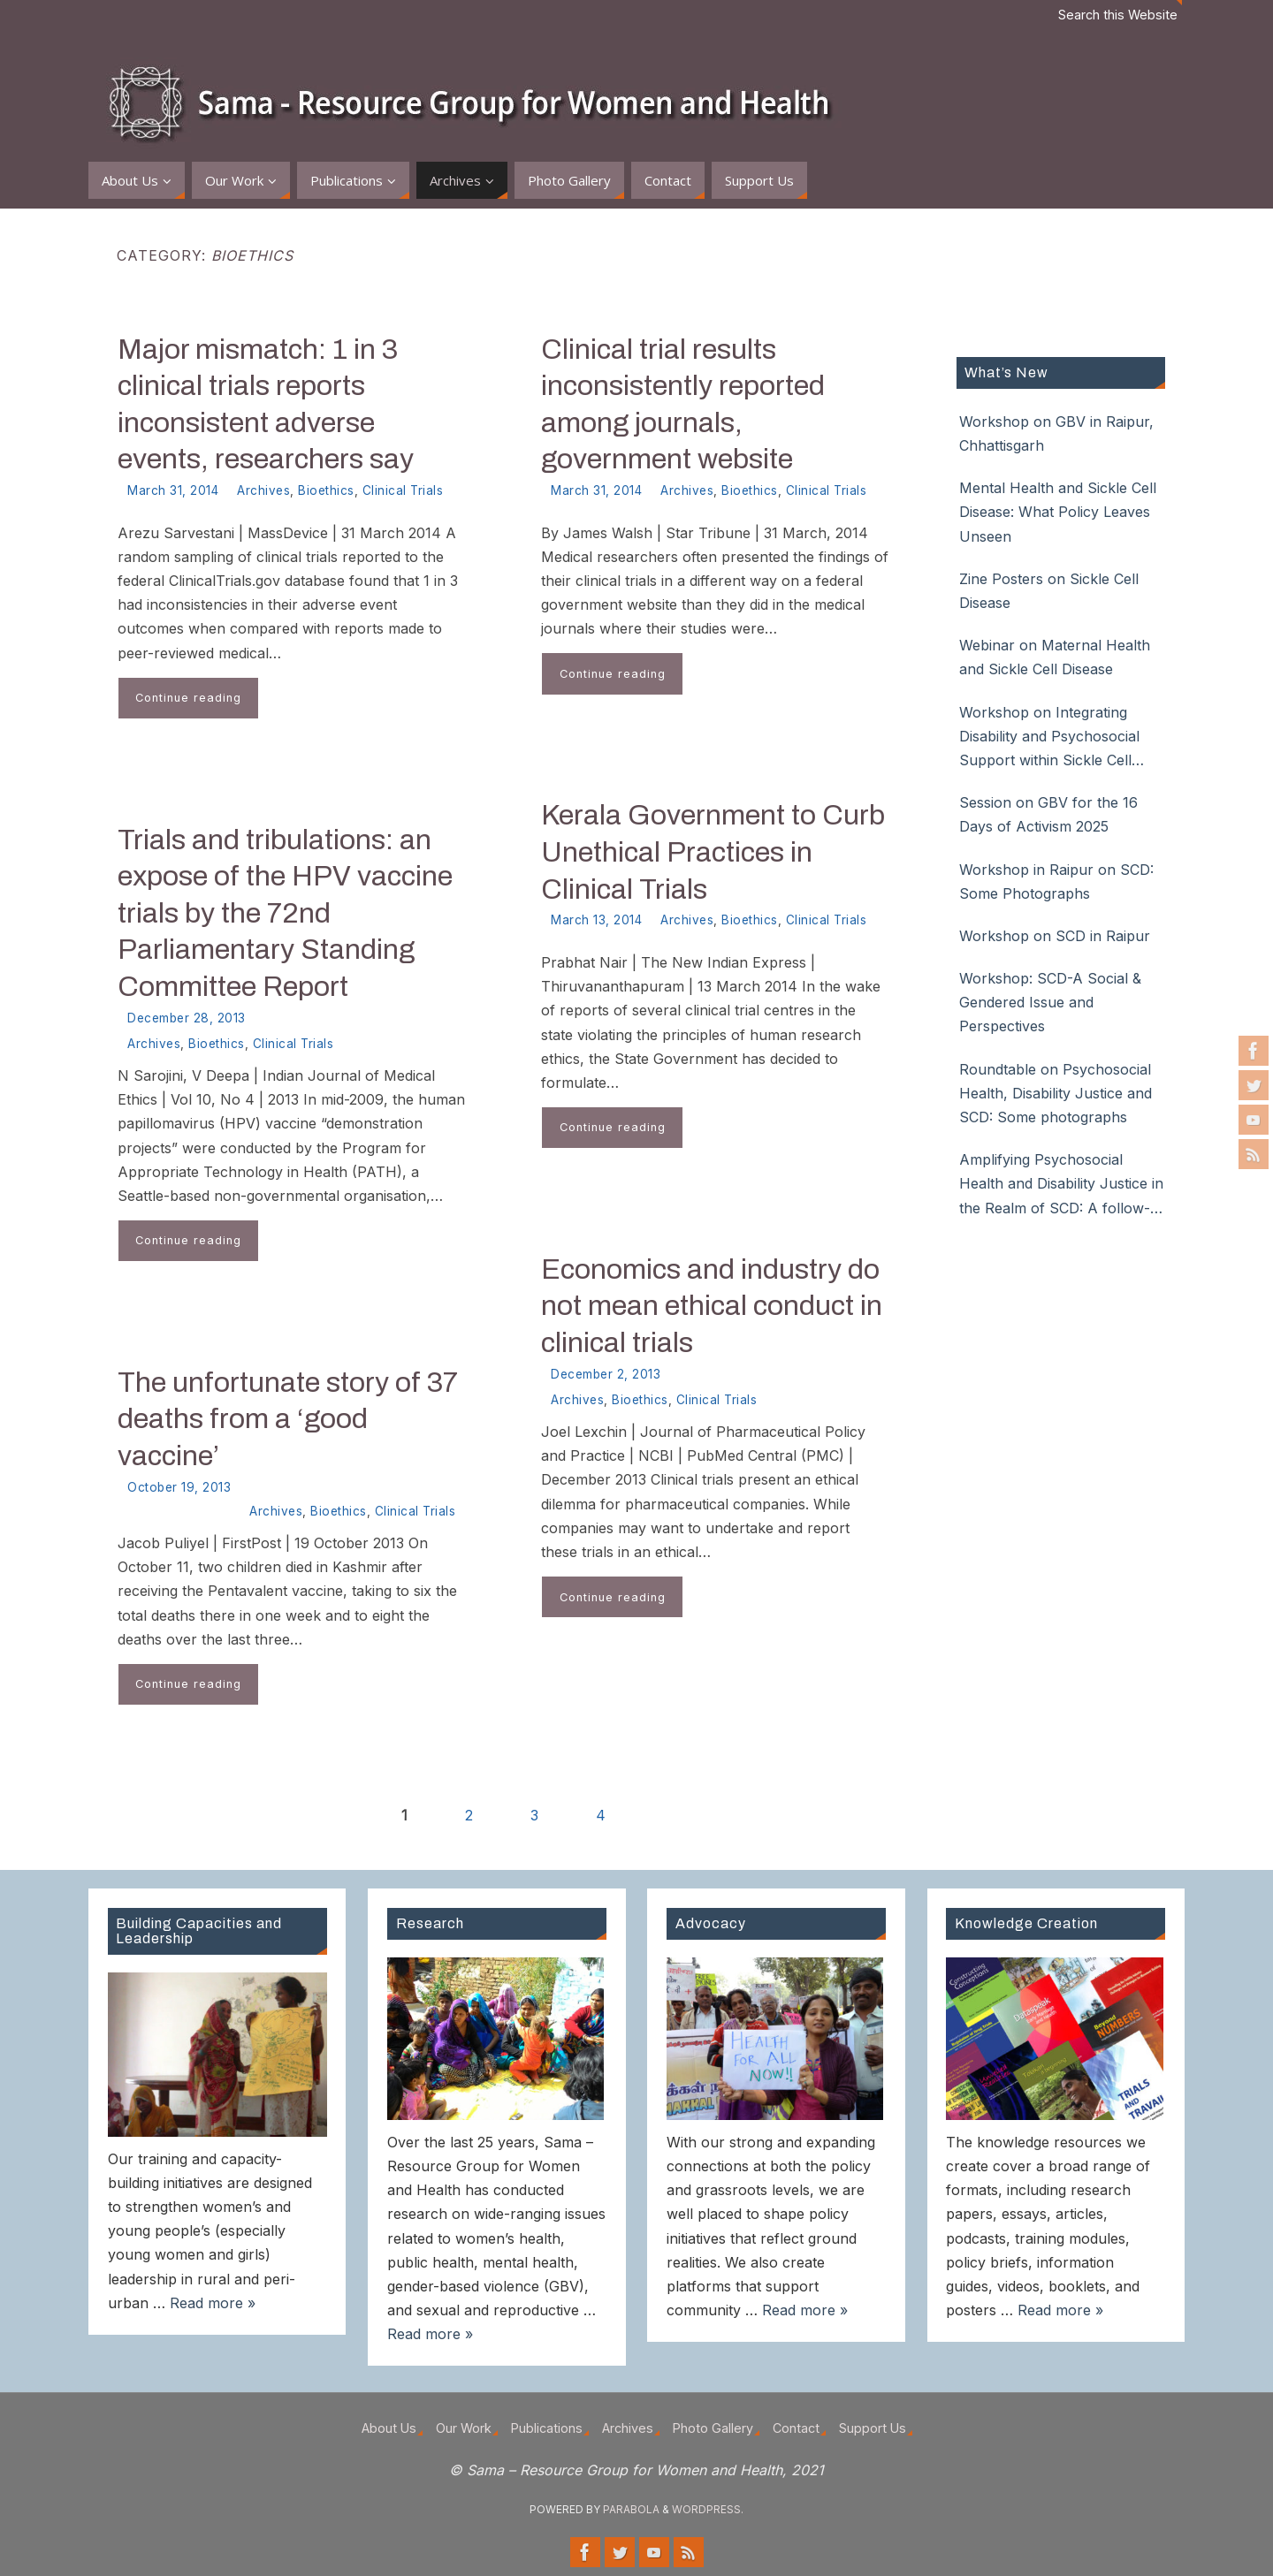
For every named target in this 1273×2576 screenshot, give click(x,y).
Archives (263, 490)
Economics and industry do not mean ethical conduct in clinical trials (711, 1306)
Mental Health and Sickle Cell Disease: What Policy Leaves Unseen (1057, 511)
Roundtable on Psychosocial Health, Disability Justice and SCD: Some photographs (1055, 1093)
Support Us (872, 2427)
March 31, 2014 (172, 490)
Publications (547, 2427)
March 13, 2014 (596, 920)
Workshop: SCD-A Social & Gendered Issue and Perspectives (1050, 1002)
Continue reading (188, 697)
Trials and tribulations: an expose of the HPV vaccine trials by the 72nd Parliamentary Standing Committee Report (285, 913)
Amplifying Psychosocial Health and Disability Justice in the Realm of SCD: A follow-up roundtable (1061, 1185)
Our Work (464, 2427)
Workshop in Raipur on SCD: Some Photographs (1056, 881)
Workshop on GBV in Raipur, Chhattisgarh (1056, 433)
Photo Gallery (713, 2427)
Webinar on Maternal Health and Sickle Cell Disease (1054, 657)
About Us (389, 2427)
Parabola (631, 2509)
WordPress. (707, 2509)
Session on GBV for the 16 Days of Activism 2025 (1048, 814)
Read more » (212, 2303)
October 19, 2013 (179, 1487)
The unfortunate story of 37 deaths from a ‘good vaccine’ (288, 1419)
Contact (796, 2427)
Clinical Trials (403, 490)
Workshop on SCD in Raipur (1054, 936)
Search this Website (1118, 14)
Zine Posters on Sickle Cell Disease (1049, 591)
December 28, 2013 (186, 1018)
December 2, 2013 (605, 1374)
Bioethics (326, 490)
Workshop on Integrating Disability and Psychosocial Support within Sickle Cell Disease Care (1049, 738)
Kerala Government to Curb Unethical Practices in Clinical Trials (713, 852)
